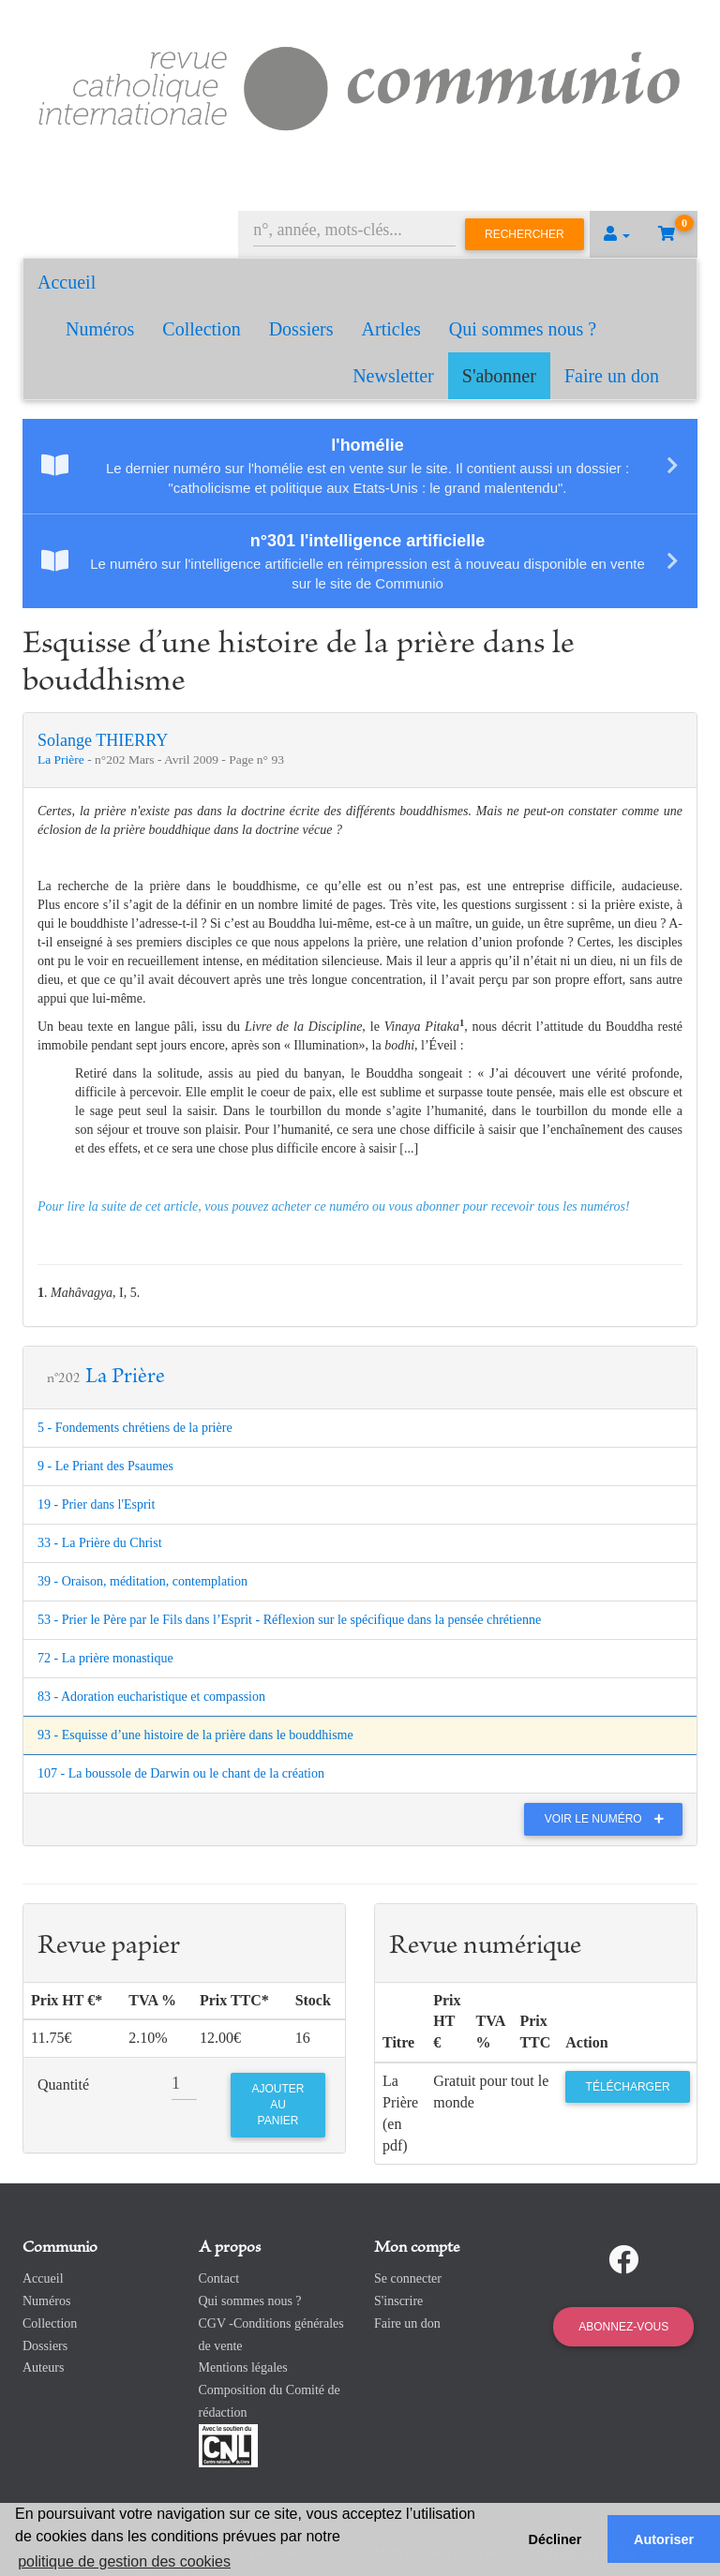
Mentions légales (243, 2367)
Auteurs (43, 2367)
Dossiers (301, 329)
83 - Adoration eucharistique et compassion (151, 1697)
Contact (219, 2278)
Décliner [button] (555, 2539)
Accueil (67, 282)
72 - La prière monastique (105, 1658)
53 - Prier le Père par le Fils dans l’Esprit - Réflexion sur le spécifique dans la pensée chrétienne (289, 1620)
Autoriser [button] (664, 2539)
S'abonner (499, 375)
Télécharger (628, 2086)
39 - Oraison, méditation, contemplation (143, 1581)
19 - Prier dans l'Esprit (96, 1504)
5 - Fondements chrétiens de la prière (135, 1428)
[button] (617, 234)
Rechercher (524, 234)
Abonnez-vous (623, 2326)
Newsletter (393, 375)
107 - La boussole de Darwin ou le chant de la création (181, 1773)
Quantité (63, 2084)
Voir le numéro (609, 1818)
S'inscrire (398, 2301)
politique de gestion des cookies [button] (124, 2561)
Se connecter (408, 2278)
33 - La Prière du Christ (100, 1543)
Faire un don (611, 375)
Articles (391, 329)
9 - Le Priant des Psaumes (105, 1466)
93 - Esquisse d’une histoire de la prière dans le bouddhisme (195, 1735)
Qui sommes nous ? (522, 329)
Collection (201, 329)
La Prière (62, 759)
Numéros (100, 329)
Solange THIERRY (103, 740)
